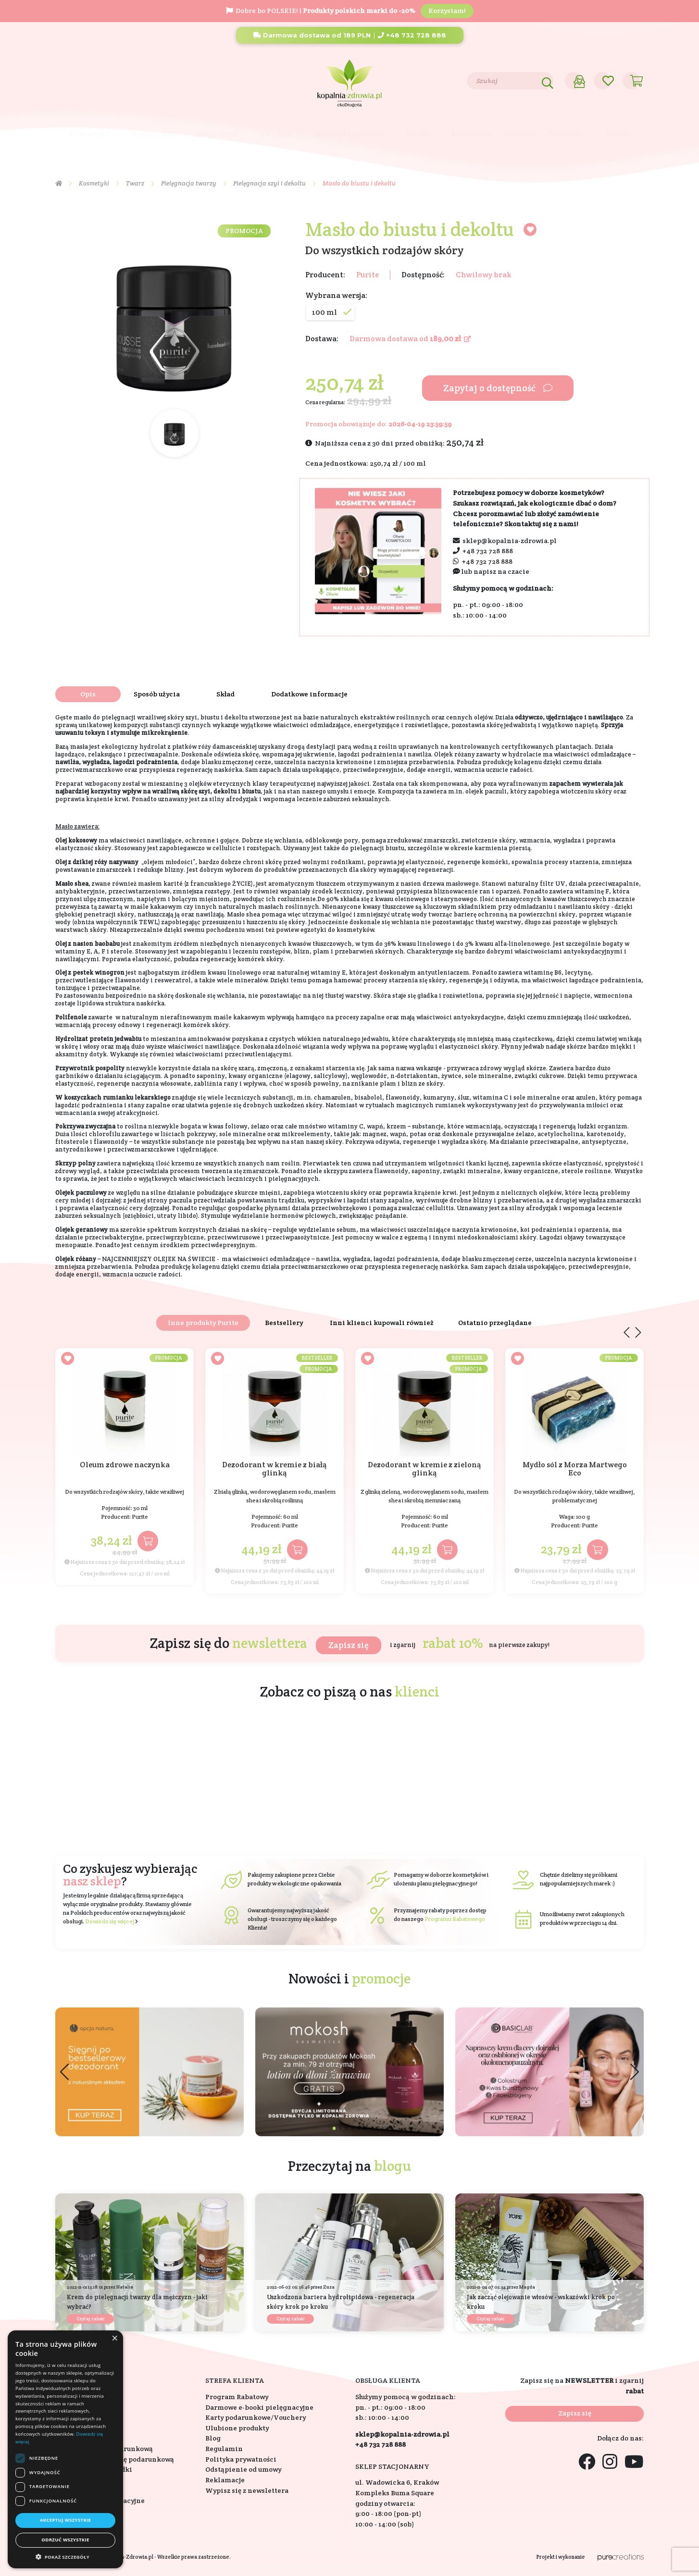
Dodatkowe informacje (309, 694)
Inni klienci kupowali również (382, 1322)
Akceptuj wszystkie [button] (65, 2520)
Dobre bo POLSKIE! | (321, 10)
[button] (634, 2071)
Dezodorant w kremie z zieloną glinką (424, 1469)
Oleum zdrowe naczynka (125, 1465)
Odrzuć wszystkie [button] (65, 2540)
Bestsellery (471, 134)
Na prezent (217, 134)
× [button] (114, 2338)
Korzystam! (447, 10)
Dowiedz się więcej (109, 1921)
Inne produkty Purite (203, 1322)
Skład (225, 694)
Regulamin (224, 2448)
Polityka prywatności (240, 2459)
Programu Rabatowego (454, 1918)
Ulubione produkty (237, 2428)
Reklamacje (225, 2480)
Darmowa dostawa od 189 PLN (312, 35)
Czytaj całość (90, 2319)
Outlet (617, 134)
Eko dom (276, 134)
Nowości (519, 134)
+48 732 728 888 (412, 35)
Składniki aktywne (349, 134)
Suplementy (153, 134)
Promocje (566, 134)
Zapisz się (348, 1645)
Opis (88, 694)
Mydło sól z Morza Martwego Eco (575, 1469)
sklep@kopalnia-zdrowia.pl (509, 540)
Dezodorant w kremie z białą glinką (274, 1469)
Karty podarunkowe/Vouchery (255, 2417)
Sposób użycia (157, 694)
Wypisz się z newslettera (246, 2490)
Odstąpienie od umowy (243, 2469)
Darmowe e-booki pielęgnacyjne (259, 2407)
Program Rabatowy (236, 2396)
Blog (119, 79)
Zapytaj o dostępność (497, 388)
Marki (417, 134)
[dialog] (65, 2449)
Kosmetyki (89, 134)
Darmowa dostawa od (410, 339)
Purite (367, 275)
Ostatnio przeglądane (495, 1322)
